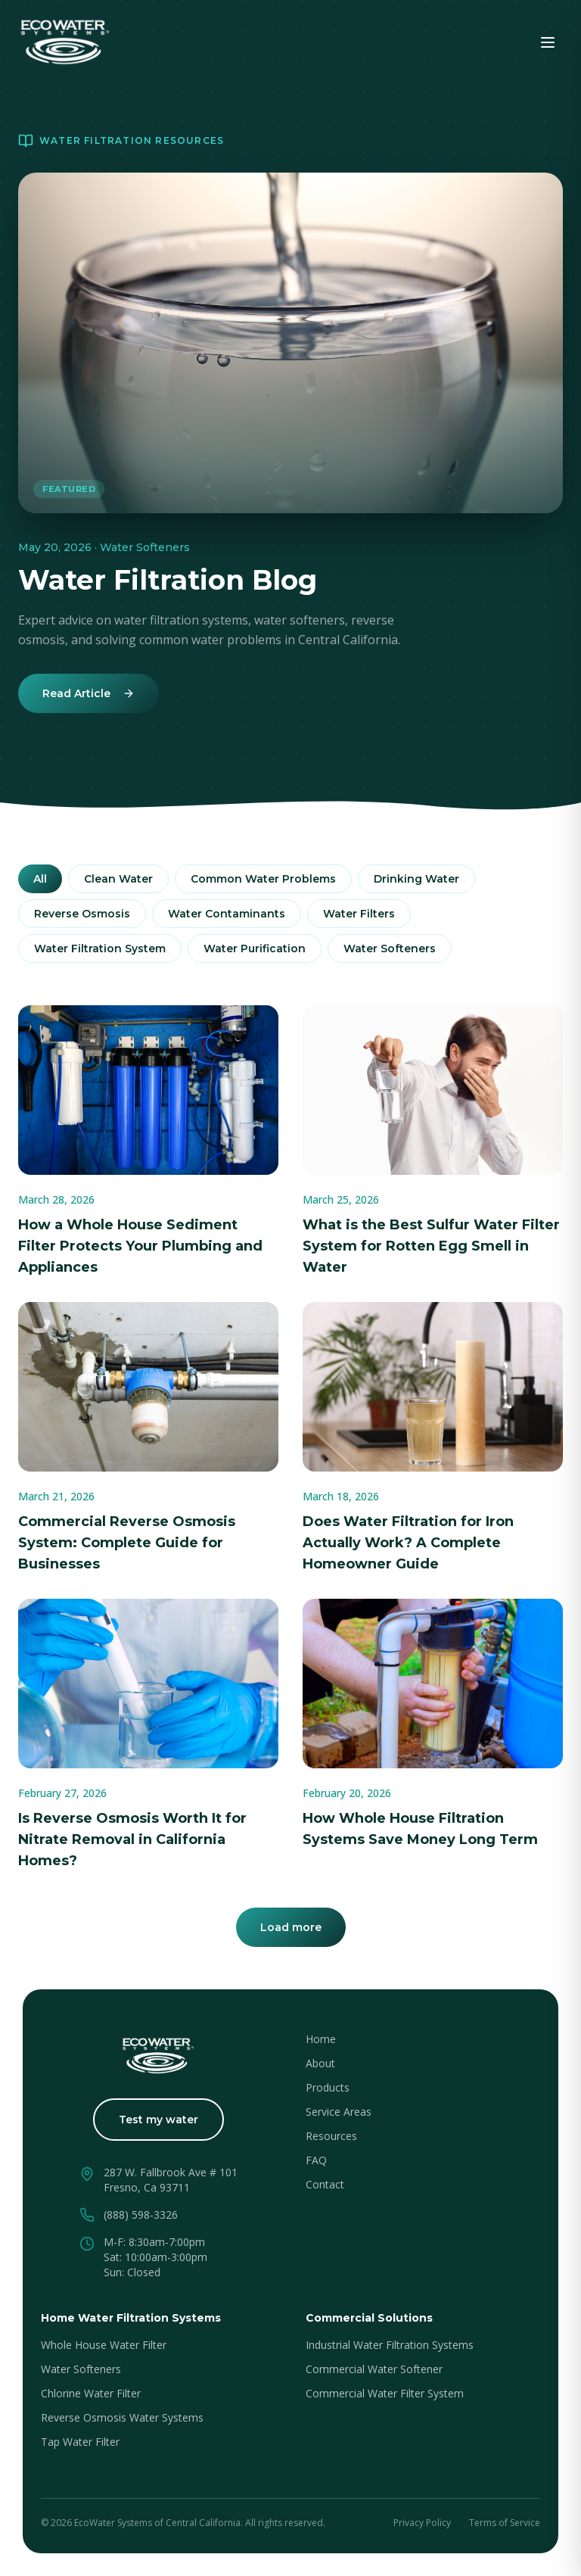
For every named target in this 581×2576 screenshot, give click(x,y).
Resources (331, 2136)
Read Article (88, 693)
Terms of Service (504, 2523)
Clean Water (118, 879)
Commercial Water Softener (374, 2369)
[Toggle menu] (548, 42)
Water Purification (255, 948)
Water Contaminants (226, 913)
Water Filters (359, 913)
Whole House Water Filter (103, 2345)
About (320, 2063)
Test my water (158, 2119)
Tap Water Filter (80, 2441)
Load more (291, 1927)
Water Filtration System (100, 948)
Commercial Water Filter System (385, 2393)
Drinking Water (416, 879)
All (40, 879)
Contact (325, 2184)
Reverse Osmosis (82, 913)
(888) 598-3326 (141, 2214)
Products (328, 2087)
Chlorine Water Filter (91, 2393)
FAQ (316, 2160)
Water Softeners (389, 948)
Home (321, 2039)
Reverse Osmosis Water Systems (122, 2417)
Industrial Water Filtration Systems (390, 2345)
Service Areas (338, 2111)
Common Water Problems (263, 879)
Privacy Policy (422, 2523)
